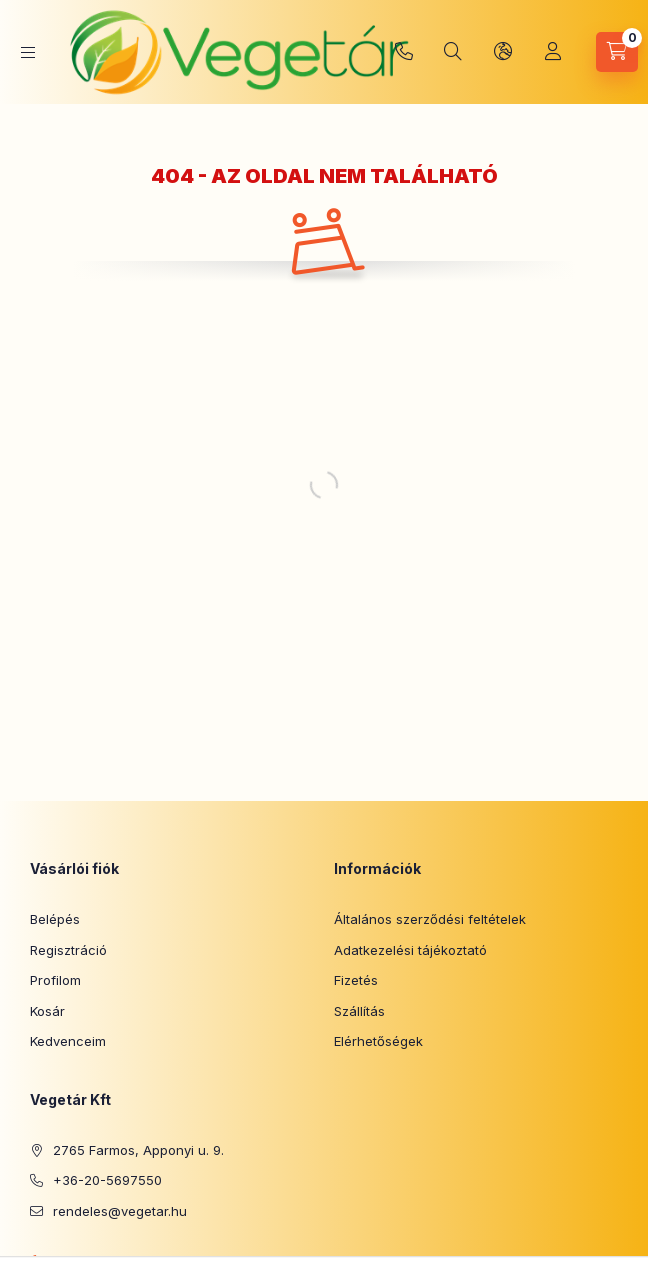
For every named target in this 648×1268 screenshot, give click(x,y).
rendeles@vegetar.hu (120, 1211)
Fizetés (356, 980)
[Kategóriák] (28, 52)
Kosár (47, 1011)
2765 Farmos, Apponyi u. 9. (138, 1150)
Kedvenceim (68, 1041)
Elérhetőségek (378, 1041)
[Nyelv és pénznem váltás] (503, 52)
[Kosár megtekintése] (617, 52)
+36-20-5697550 (404, 52)
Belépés (55, 919)
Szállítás (359, 1011)
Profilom (55, 980)
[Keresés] (453, 52)
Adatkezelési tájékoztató (410, 950)
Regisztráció (68, 950)
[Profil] (553, 52)
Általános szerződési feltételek (430, 919)
